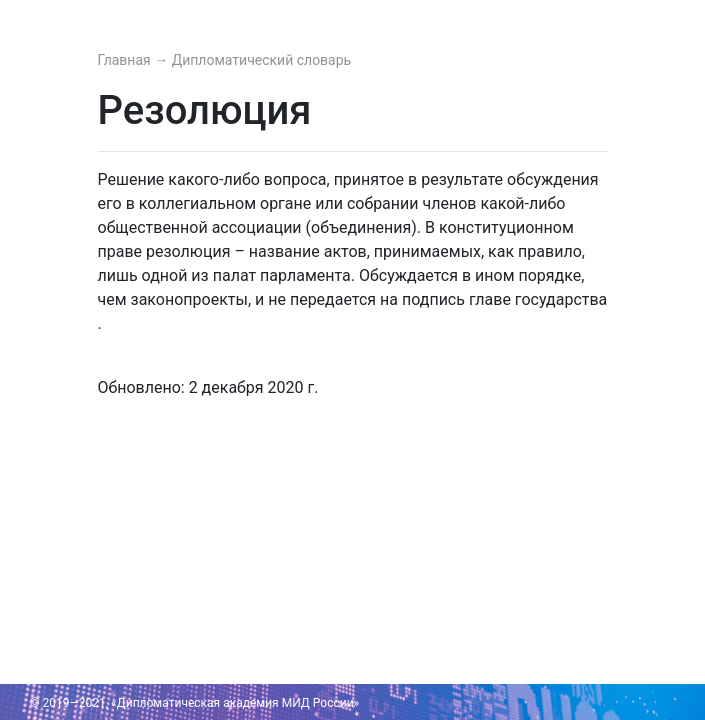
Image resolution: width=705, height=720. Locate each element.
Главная (126, 60)
